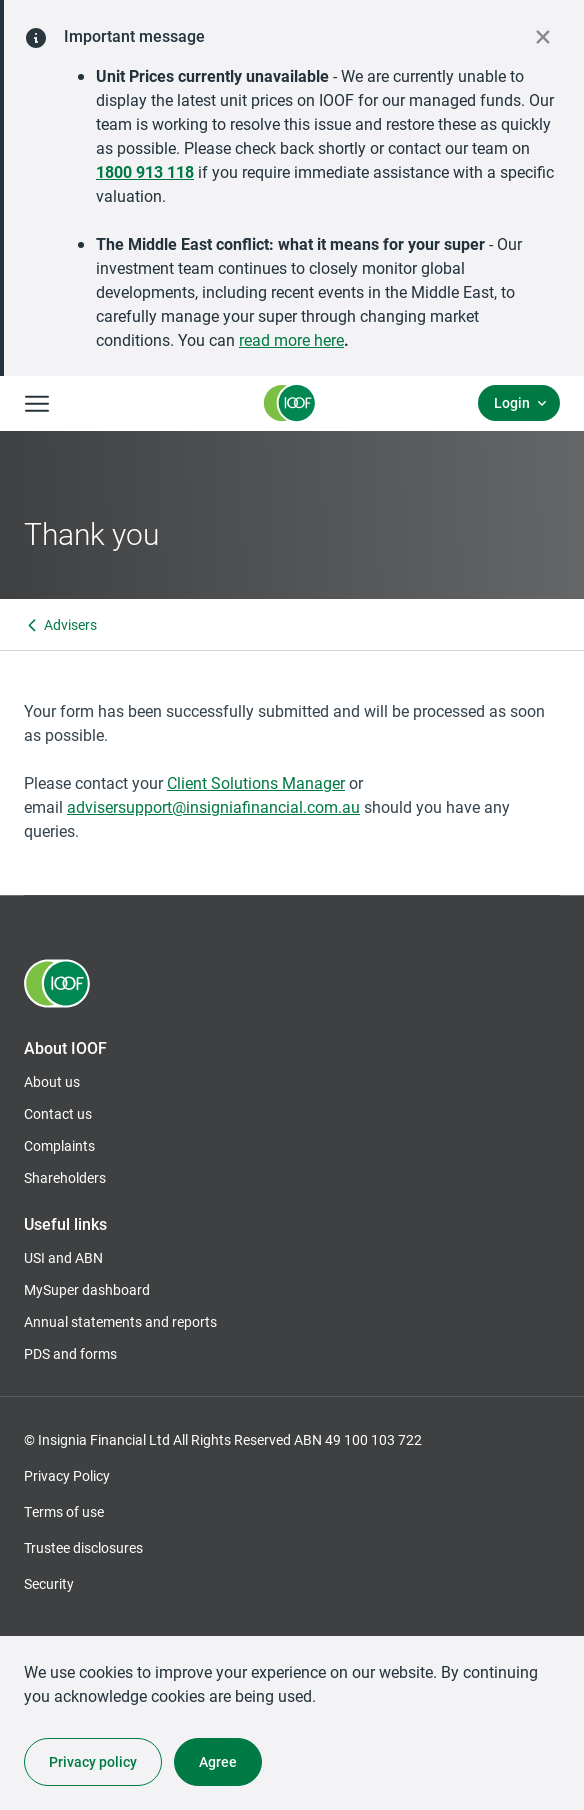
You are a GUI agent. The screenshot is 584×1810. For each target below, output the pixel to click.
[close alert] (543, 37)
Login (512, 402)
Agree (218, 1761)
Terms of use (64, 1511)
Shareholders (65, 1178)
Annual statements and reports (120, 1321)
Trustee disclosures (83, 1547)
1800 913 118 (145, 171)
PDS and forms (70, 1353)
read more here (291, 339)
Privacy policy (93, 1761)
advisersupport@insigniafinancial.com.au (213, 806)
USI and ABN (63, 1257)
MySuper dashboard (87, 1290)
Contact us (58, 1113)
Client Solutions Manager (256, 782)
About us (52, 1081)
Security (49, 1583)
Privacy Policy (67, 1475)
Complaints (59, 1145)
